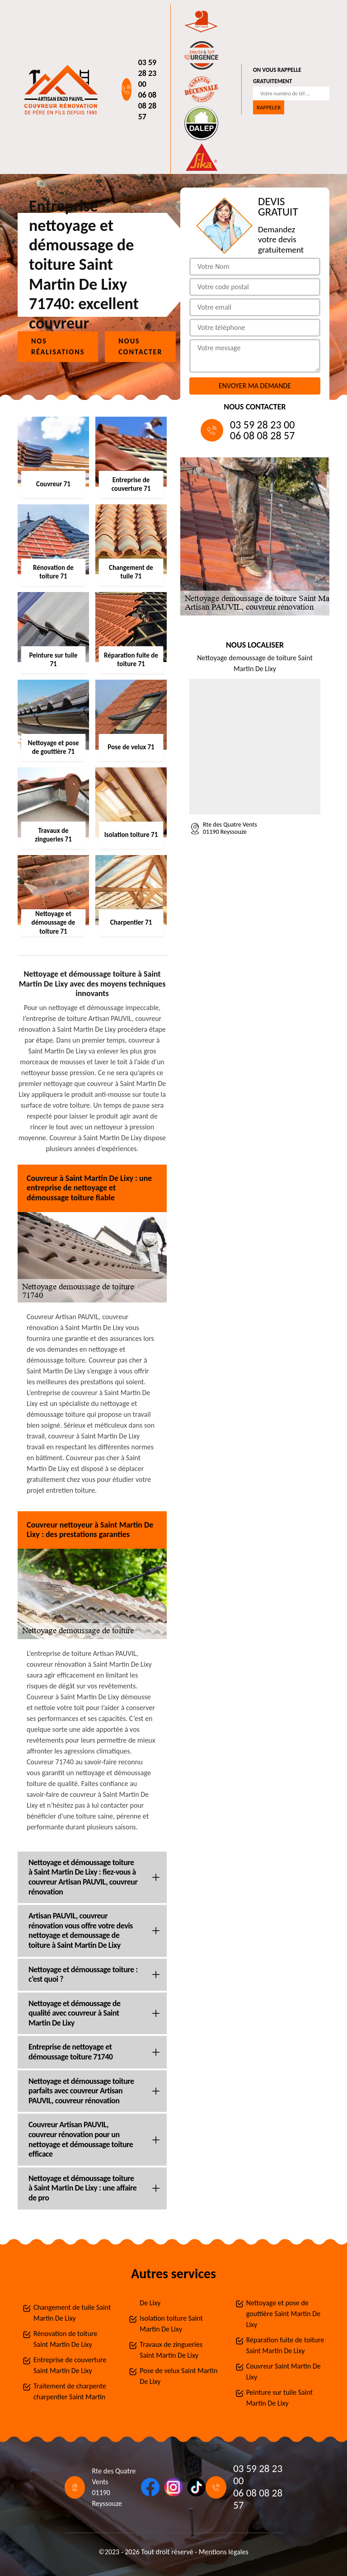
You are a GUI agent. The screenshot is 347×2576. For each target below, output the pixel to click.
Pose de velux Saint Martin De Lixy (178, 2376)
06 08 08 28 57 (147, 106)
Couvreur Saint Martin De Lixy (283, 2371)
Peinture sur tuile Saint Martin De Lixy (279, 2397)
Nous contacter (140, 346)
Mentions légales (224, 2552)
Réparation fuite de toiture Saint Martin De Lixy (285, 2345)
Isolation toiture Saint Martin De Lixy (171, 2323)
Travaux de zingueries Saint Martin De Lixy (171, 2350)
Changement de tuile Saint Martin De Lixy (72, 2312)
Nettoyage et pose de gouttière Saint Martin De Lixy (283, 2314)
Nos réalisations (57, 346)
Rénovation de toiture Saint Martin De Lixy (65, 2339)
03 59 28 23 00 (147, 73)
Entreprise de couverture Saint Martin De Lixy (69, 2365)
